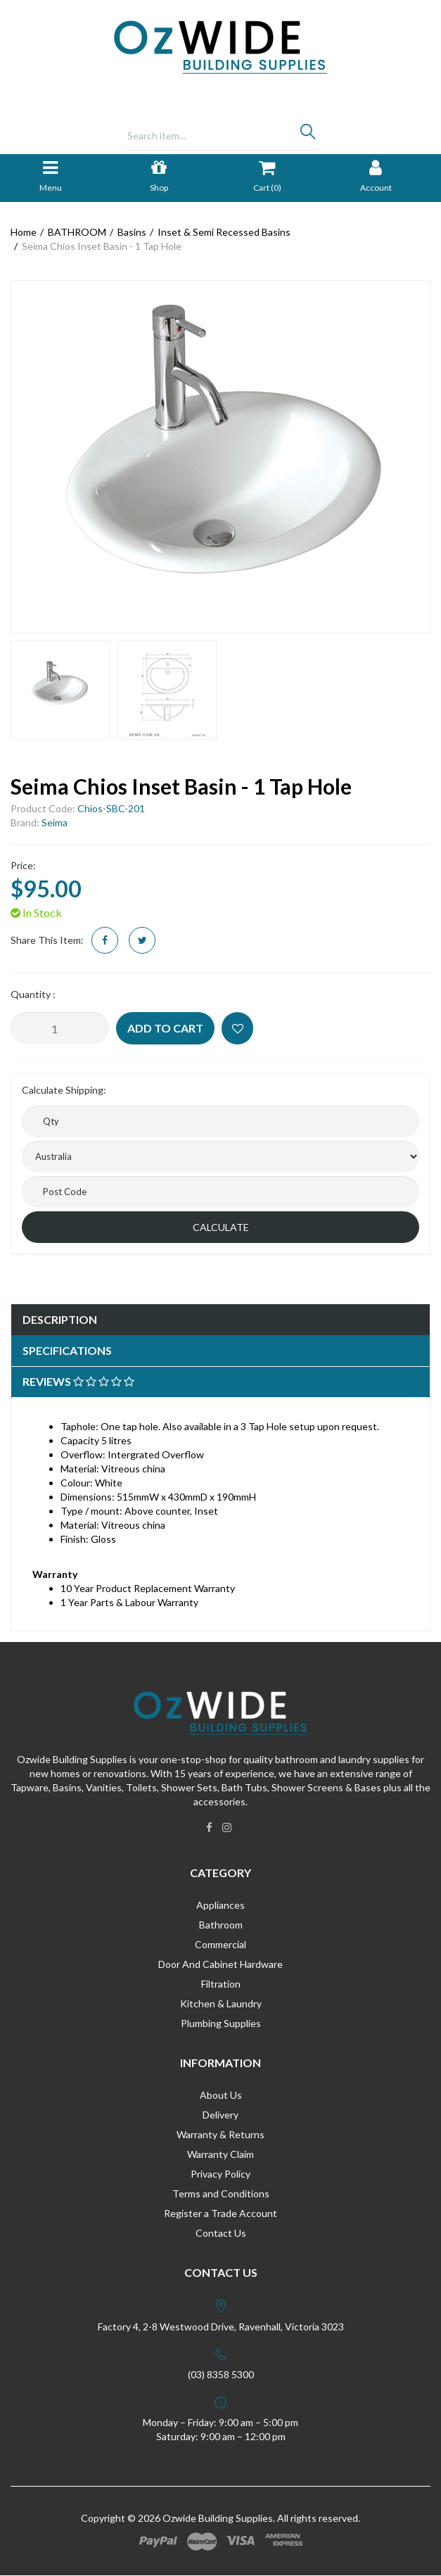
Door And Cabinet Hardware (220, 1964)
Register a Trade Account (220, 2213)
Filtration (221, 1984)
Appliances (220, 1905)
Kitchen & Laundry (221, 2003)
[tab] (220, 1320)
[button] (237, 1028)
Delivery (220, 2115)
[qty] (220, 1121)
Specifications (67, 1350)
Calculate (221, 1227)
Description (60, 1319)
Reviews (78, 1381)
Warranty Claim (220, 2154)
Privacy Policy (220, 2174)
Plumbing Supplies (221, 2023)
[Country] (220, 1157)
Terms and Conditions (220, 2193)
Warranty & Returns (220, 2134)
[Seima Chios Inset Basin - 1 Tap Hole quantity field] (60, 1028)
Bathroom (221, 1925)
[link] (209, 1827)
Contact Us (221, 2233)
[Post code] (220, 1192)
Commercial (220, 1944)
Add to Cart (165, 1028)
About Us (221, 2095)
